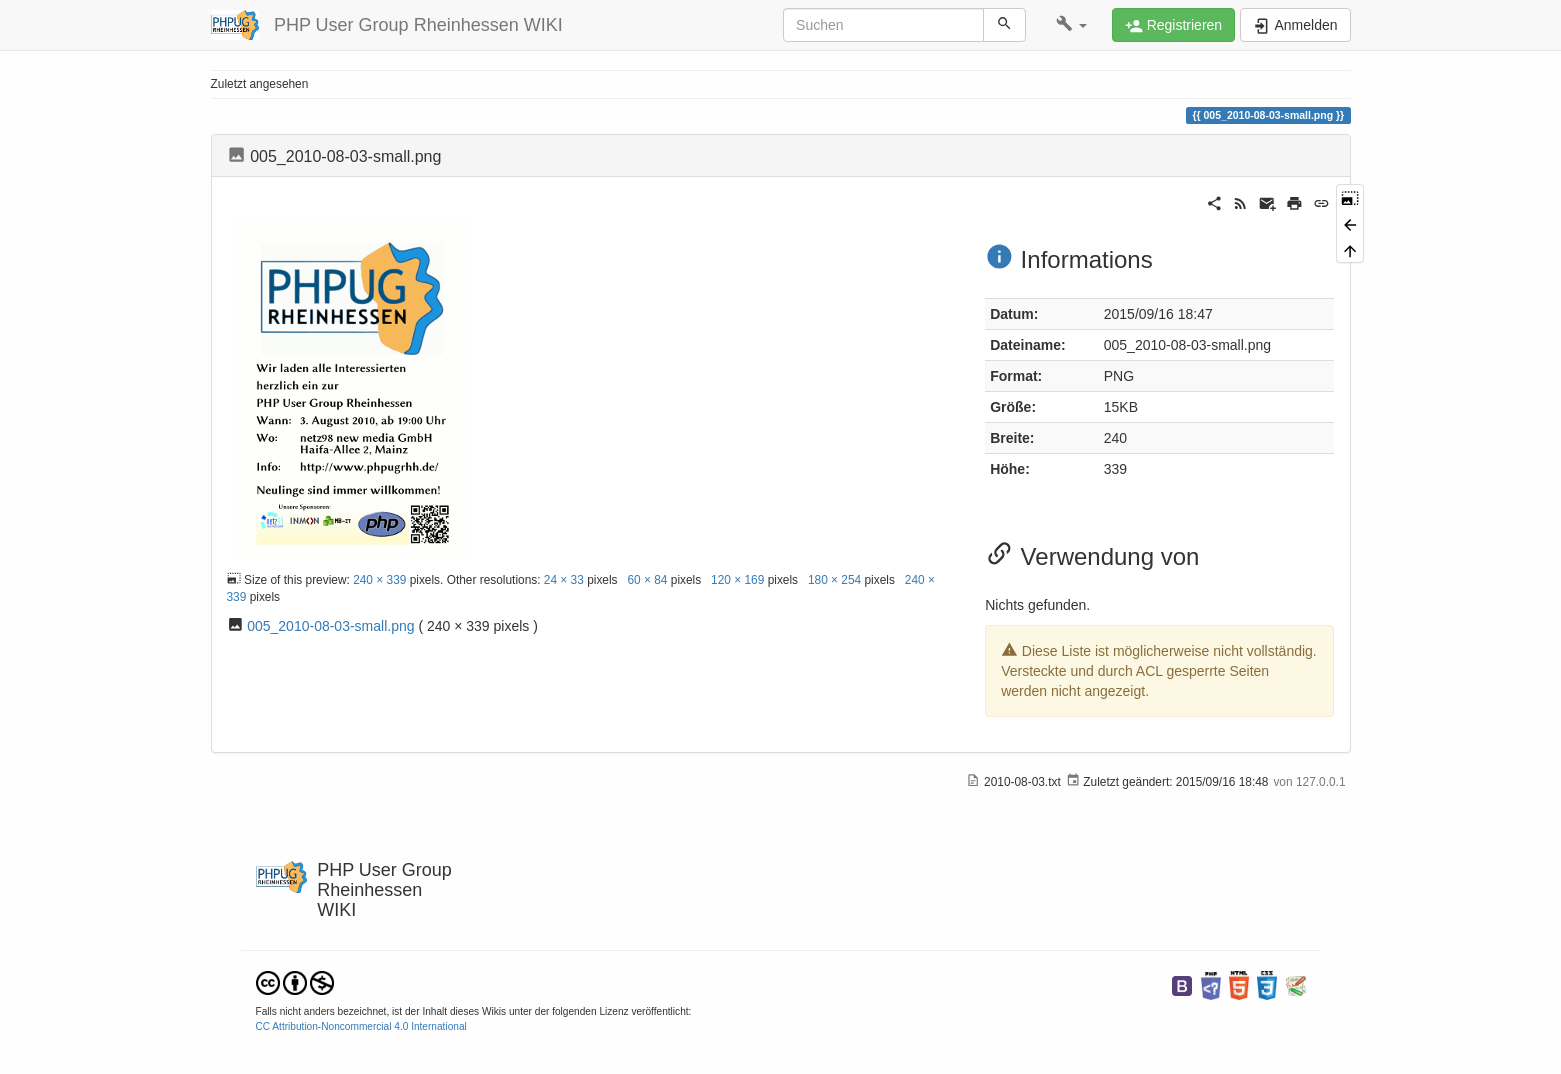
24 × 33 (564, 580)
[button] (1071, 25)
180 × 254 (834, 580)
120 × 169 (737, 580)
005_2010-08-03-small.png (330, 626)
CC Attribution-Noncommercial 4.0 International (361, 1026)
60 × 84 (647, 580)
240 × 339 (379, 580)
